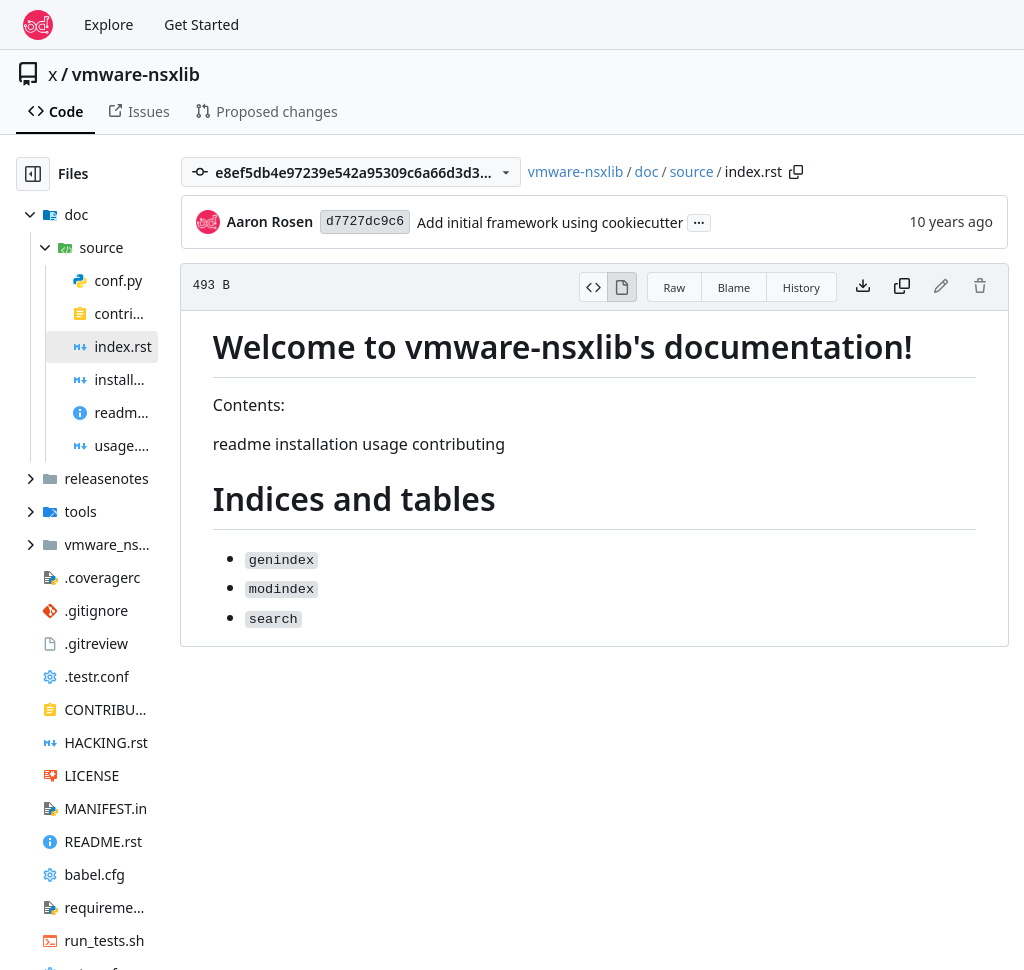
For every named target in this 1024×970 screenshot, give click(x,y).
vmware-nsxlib (136, 74)
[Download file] (863, 287)
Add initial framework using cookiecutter (550, 222)
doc (647, 171)
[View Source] (593, 287)
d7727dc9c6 (365, 221)
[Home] (38, 25)
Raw (675, 287)
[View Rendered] (622, 287)
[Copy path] (796, 172)
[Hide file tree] (33, 174)
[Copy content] (902, 287)
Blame (734, 287)
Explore (108, 24)
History (801, 287)
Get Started (201, 24)
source (692, 171)
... (699, 221)
